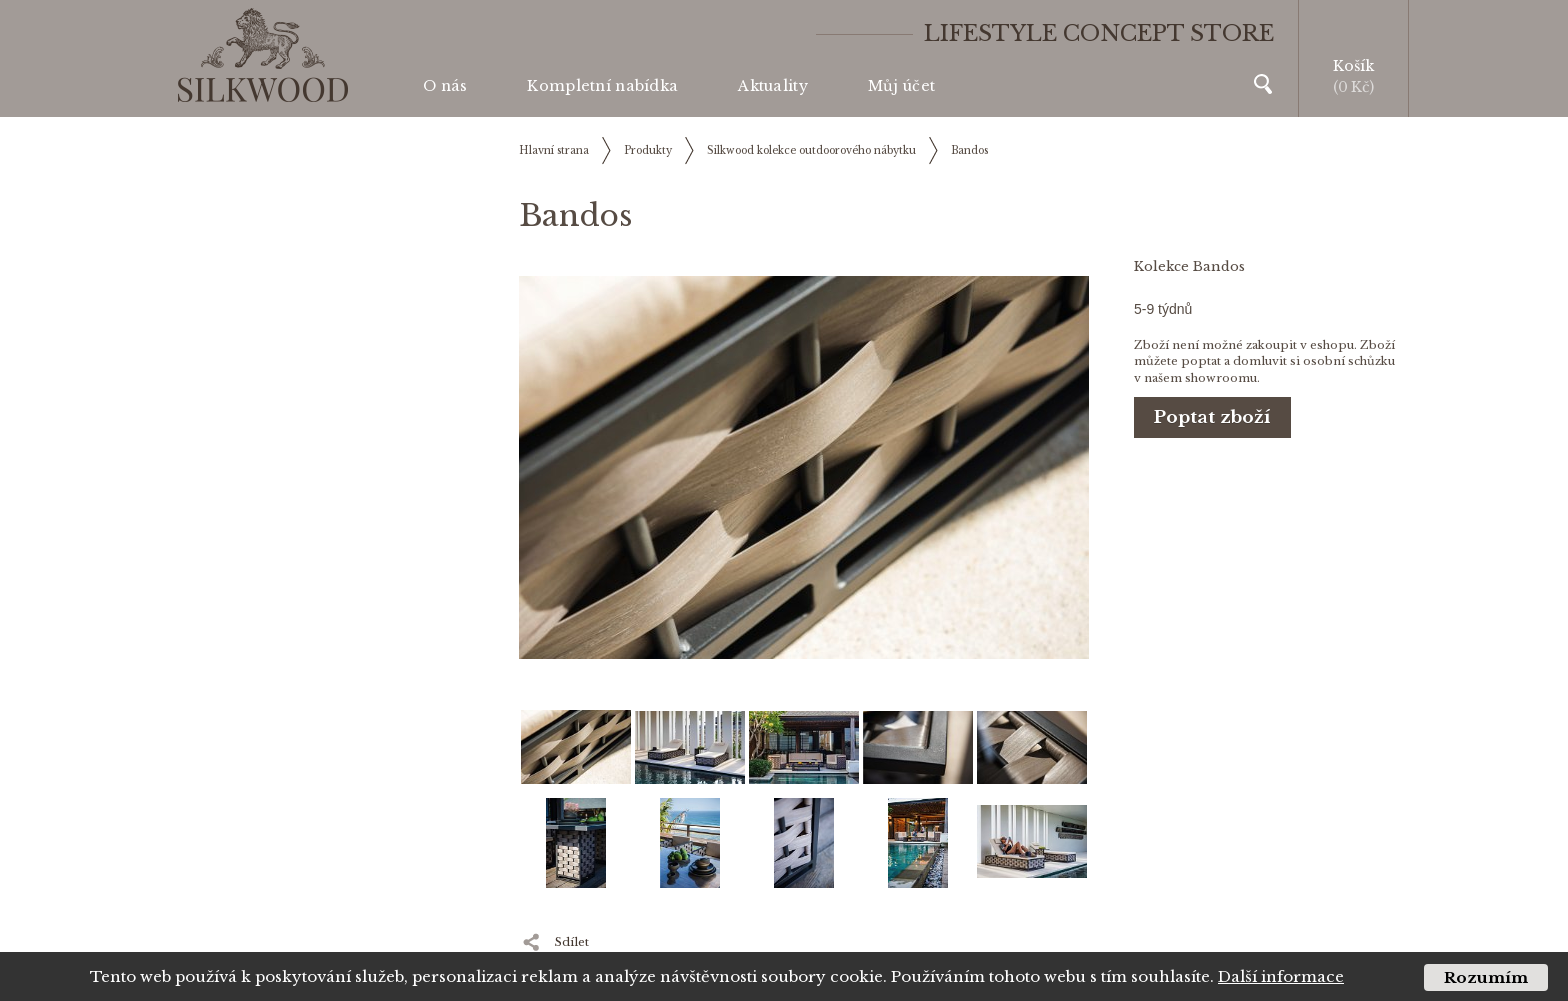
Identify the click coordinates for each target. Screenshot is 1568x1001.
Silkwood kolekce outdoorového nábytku (811, 150)
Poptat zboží (1212, 417)
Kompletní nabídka (602, 86)
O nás (445, 86)
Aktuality (773, 86)
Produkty (648, 150)
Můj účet (901, 86)
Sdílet (572, 942)
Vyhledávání (1263, 84)
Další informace (1281, 976)
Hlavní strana (554, 150)
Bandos (969, 150)
